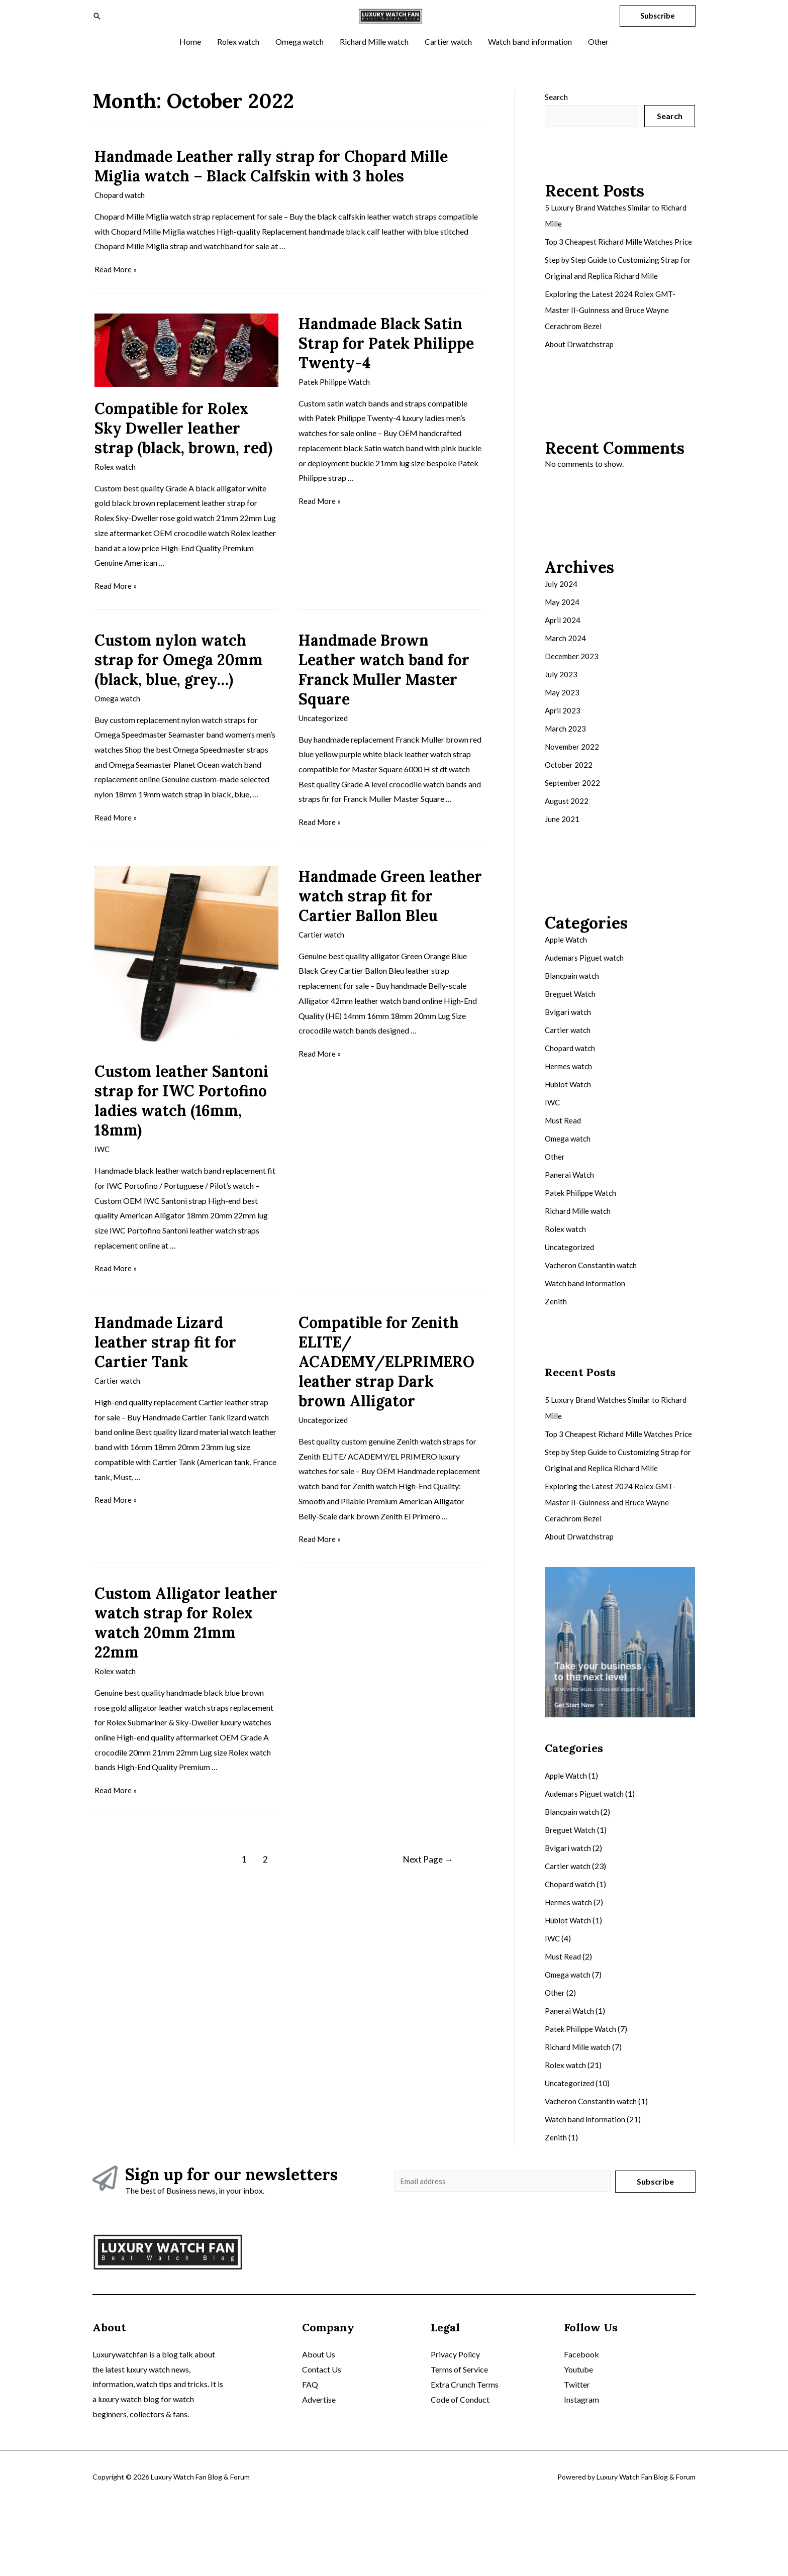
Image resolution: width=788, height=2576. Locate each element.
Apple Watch (567, 994)
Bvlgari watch (569, 1067)
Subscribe (655, 2252)
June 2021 (562, 874)
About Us (318, 2426)
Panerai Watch (570, 1229)
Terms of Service (459, 2441)
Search (556, 135)
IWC (102, 1186)
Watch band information (587, 1338)
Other (555, 1211)
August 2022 (567, 856)
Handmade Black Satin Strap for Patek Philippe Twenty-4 (386, 381)
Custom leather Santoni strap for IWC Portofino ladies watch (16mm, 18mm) (181, 1138)
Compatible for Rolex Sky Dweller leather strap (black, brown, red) (183, 466)
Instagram (581, 2471)
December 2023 (573, 711)
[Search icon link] (97, 35)
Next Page (419, 1896)
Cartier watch (322, 972)
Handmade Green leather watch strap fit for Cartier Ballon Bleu (390, 933)
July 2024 (561, 639)
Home (267, 2324)
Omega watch (118, 736)
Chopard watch (120, 233)
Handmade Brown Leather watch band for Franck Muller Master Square (384, 707)
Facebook (581, 2426)
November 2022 (573, 801)
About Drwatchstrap (581, 399)
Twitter (577, 2456)
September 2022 (574, 838)
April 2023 (563, 765)
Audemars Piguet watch (586, 1012)
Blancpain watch (573, 1031)
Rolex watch (115, 504)
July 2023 (561, 729)
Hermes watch (570, 1121)
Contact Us (321, 2441)
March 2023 (566, 783)
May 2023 (562, 747)
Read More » (116, 308)
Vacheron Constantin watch (592, 1320)
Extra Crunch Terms (465, 2456)
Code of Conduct (460, 2471)
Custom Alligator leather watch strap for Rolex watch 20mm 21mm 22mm (185, 1660)
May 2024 (562, 657)
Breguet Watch (571, 1049)
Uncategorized (324, 755)
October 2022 (570, 820)
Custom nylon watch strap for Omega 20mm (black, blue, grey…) (178, 697)
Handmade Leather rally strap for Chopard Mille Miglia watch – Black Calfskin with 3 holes (271, 204)
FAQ (310, 2456)
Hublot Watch (569, 1139)
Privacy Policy (455, 2426)
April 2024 (563, 675)
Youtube (578, 2441)
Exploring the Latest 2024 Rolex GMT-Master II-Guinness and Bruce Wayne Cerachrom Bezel (611, 365)
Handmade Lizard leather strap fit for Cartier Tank (165, 1379)
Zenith (556, 1356)
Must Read (563, 1175)
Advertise (319, 2471)
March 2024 (566, 693)
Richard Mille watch (579, 1266)
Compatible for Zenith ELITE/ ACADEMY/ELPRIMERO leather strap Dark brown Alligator (386, 1399)
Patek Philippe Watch (336, 420)
